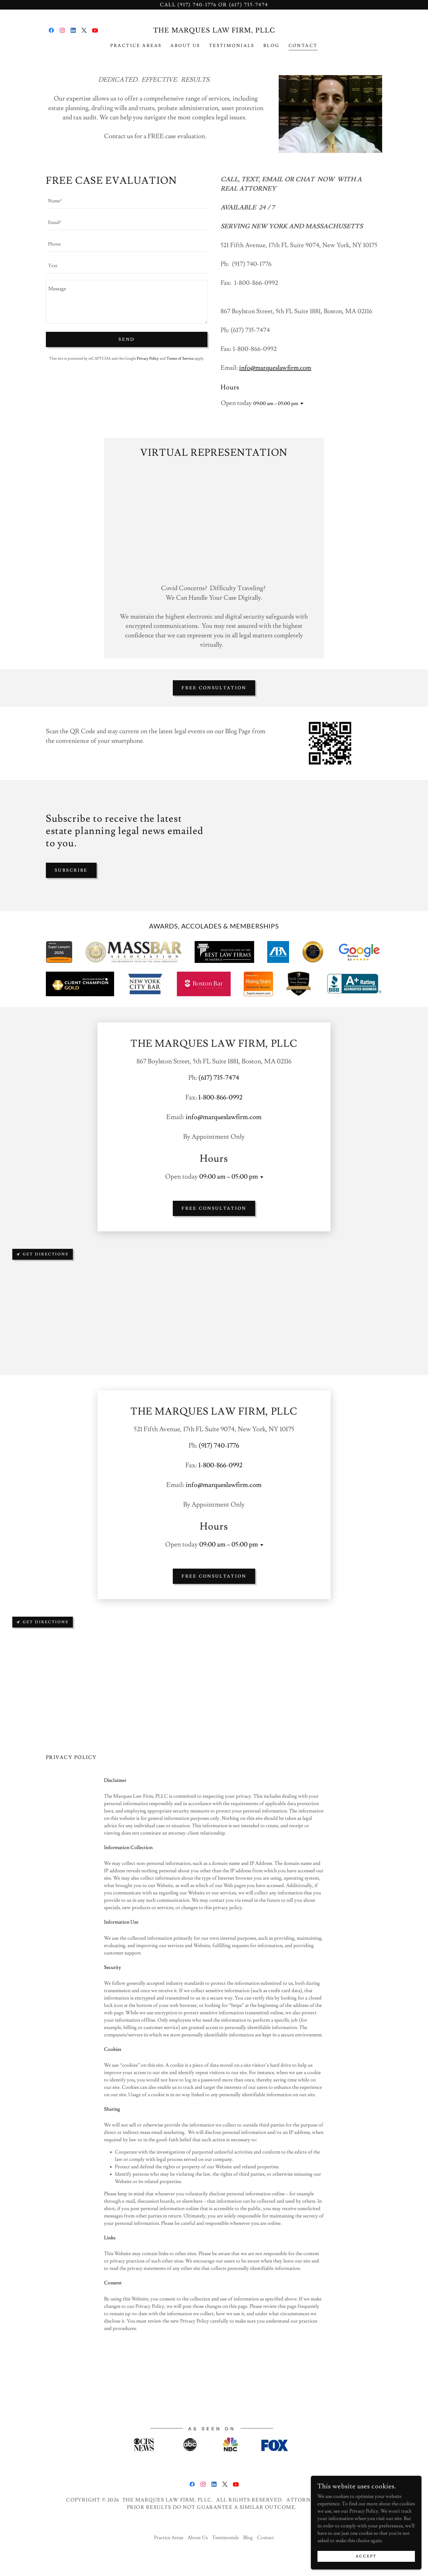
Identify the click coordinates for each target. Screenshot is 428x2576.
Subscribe (71, 870)
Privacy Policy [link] (148, 358)
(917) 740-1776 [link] (219, 1445)
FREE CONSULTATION (213, 688)
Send (126, 339)
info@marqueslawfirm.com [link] (223, 1117)
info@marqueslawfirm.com (275, 368)
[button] (301, 403)
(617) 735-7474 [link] (218, 1077)
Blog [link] (271, 45)
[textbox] (126, 201)
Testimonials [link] (232, 45)
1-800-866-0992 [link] (220, 1097)
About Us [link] (185, 45)
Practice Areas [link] (136, 45)
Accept (367, 2556)
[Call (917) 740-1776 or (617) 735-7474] (214, 4)
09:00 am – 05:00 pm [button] (275, 403)
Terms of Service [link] (180, 358)
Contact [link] (303, 45)
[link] (51, 30)
